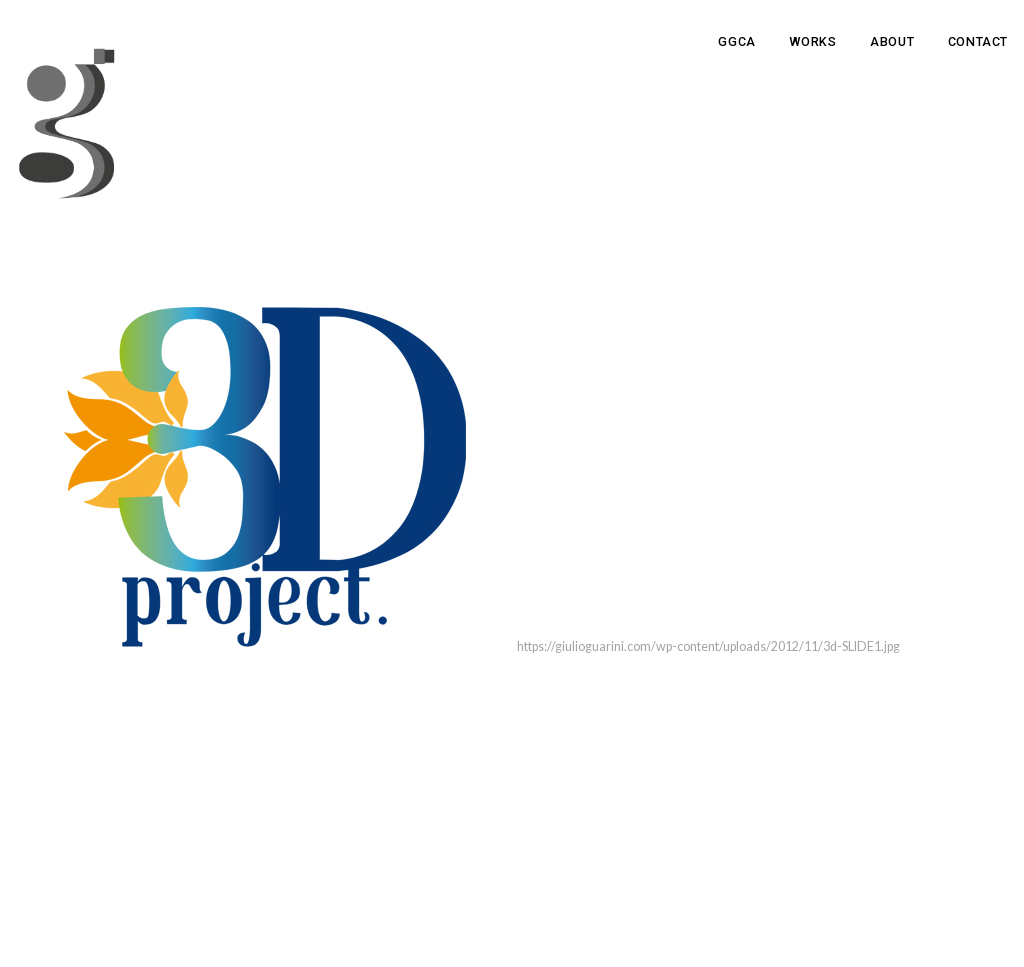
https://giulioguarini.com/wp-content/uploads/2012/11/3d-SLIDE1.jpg (708, 646)
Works (812, 41)
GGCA (736, 41)
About (892, 41)
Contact (978, 41)
